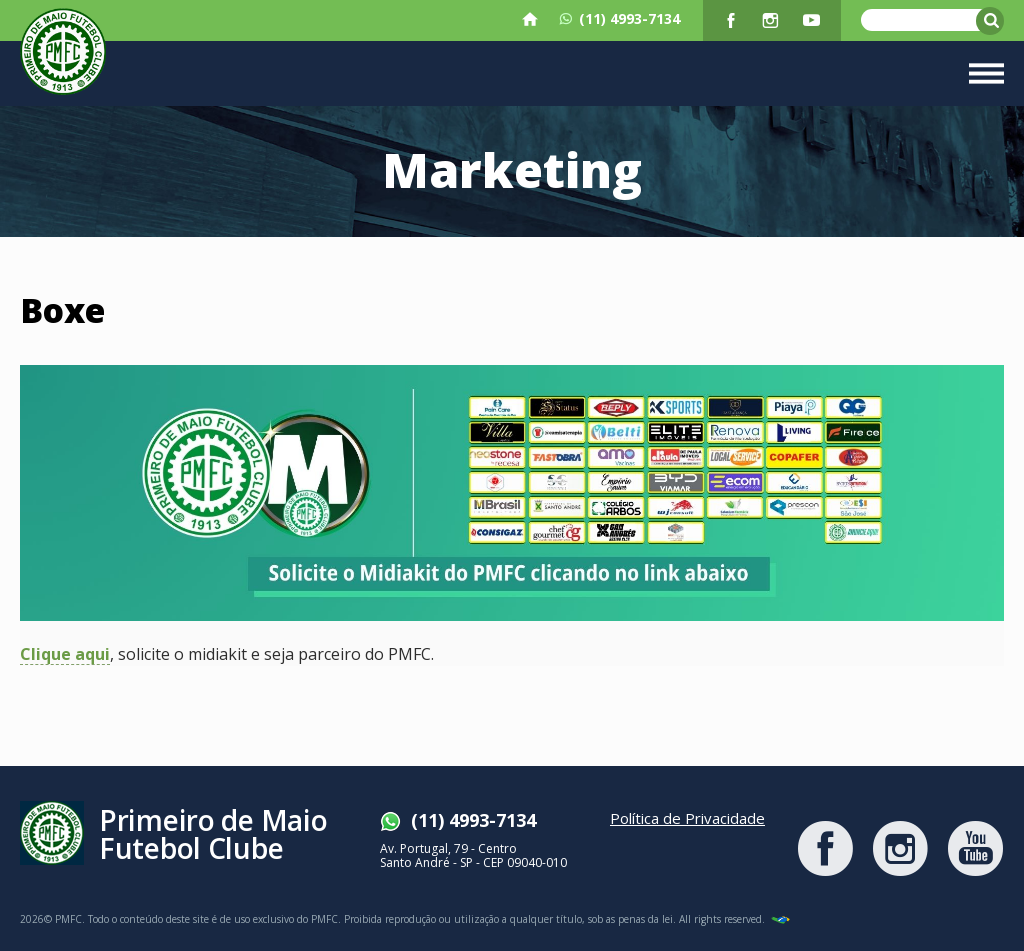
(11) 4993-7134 (619, 19)
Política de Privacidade (687, 818)
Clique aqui (65, 655)
